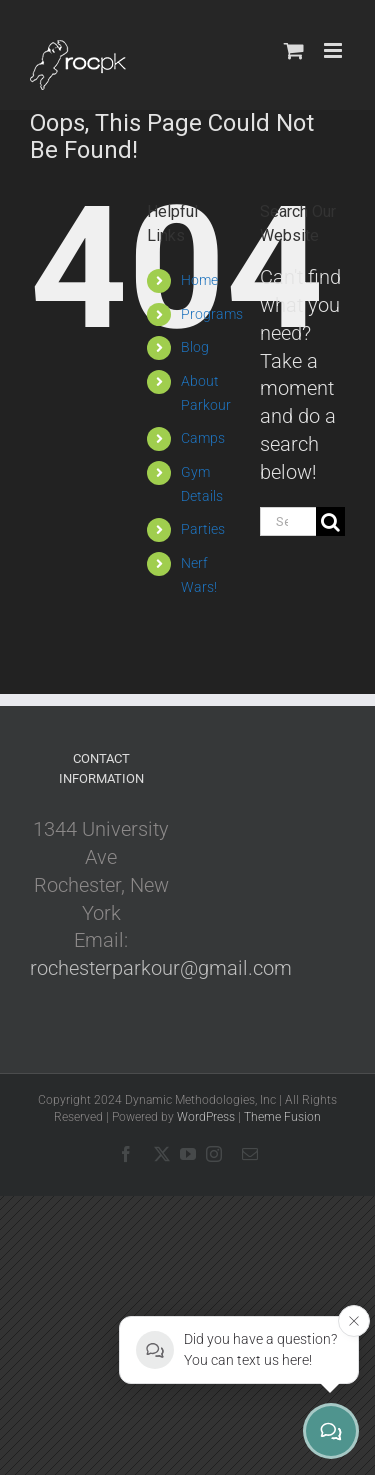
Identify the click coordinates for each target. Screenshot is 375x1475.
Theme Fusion (282, 1117)
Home (199, 280)
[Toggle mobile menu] (334, 50)
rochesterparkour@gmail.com (161, 968)
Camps (203, 438)
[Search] (330, 521)
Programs (212, 314)
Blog (195, 347)
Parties (203, 529)
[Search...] (288, 521)
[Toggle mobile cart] (294, 50)
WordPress (206, 1117)
